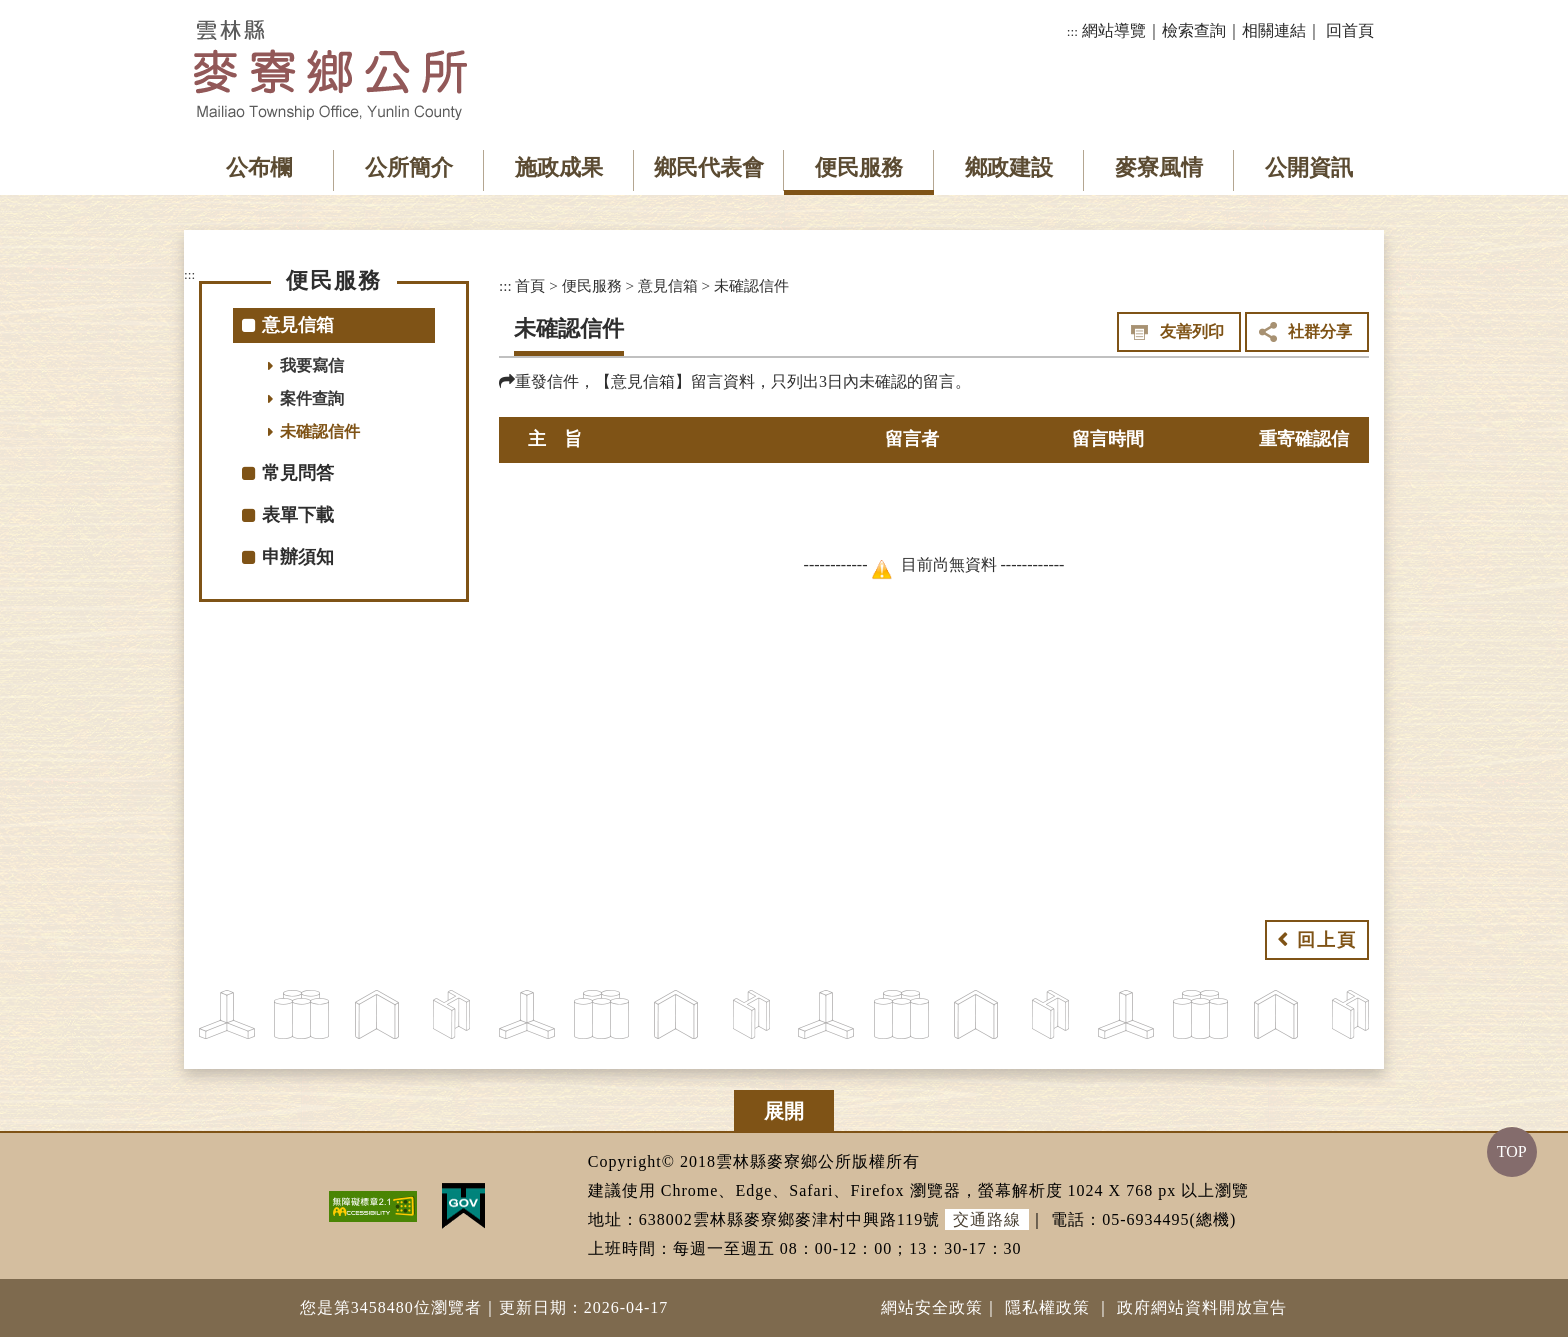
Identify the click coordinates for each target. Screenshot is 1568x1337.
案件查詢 (312, 398)
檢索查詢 (1194, 30)
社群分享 (1320, 331)
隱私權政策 (1047, 1307)
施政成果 (559, 167)
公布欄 (259, 167)
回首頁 (1350, 30)
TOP (1512, 1151)
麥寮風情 (1159, 167)
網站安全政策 (932, 1307)
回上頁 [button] (1327, 940)
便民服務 (859, 167)
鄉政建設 (1009, 167)
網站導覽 (1114, 30)
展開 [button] (784, 1111)
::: (1072, 31)
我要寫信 (312, 365)
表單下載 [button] (298, 515)
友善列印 (1192, 331)
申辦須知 (298, 557)
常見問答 (298, 473)
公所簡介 (409, 167)
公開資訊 (1309, 167)
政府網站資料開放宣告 (1202, 1307)
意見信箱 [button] (298, 325)
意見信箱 (668, 285)
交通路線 (987, 1219)
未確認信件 (320, 431)
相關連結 (1274, 30)
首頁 (530, 285)
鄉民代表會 (709, 167)
